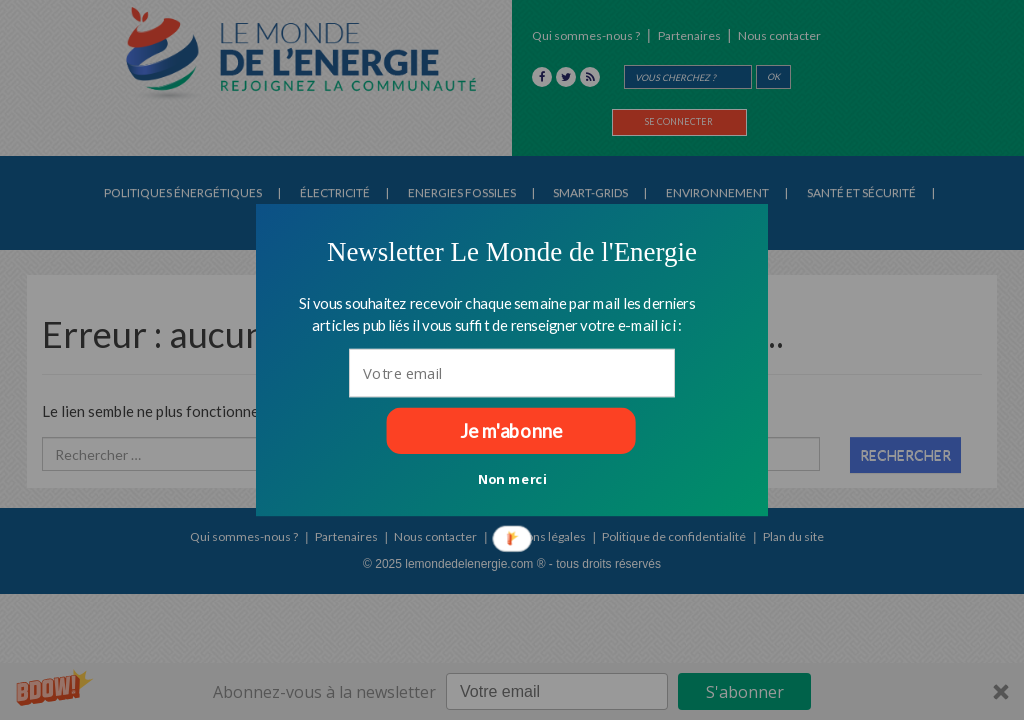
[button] (512, 252)
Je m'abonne (511, 431)
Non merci (512, 478)
